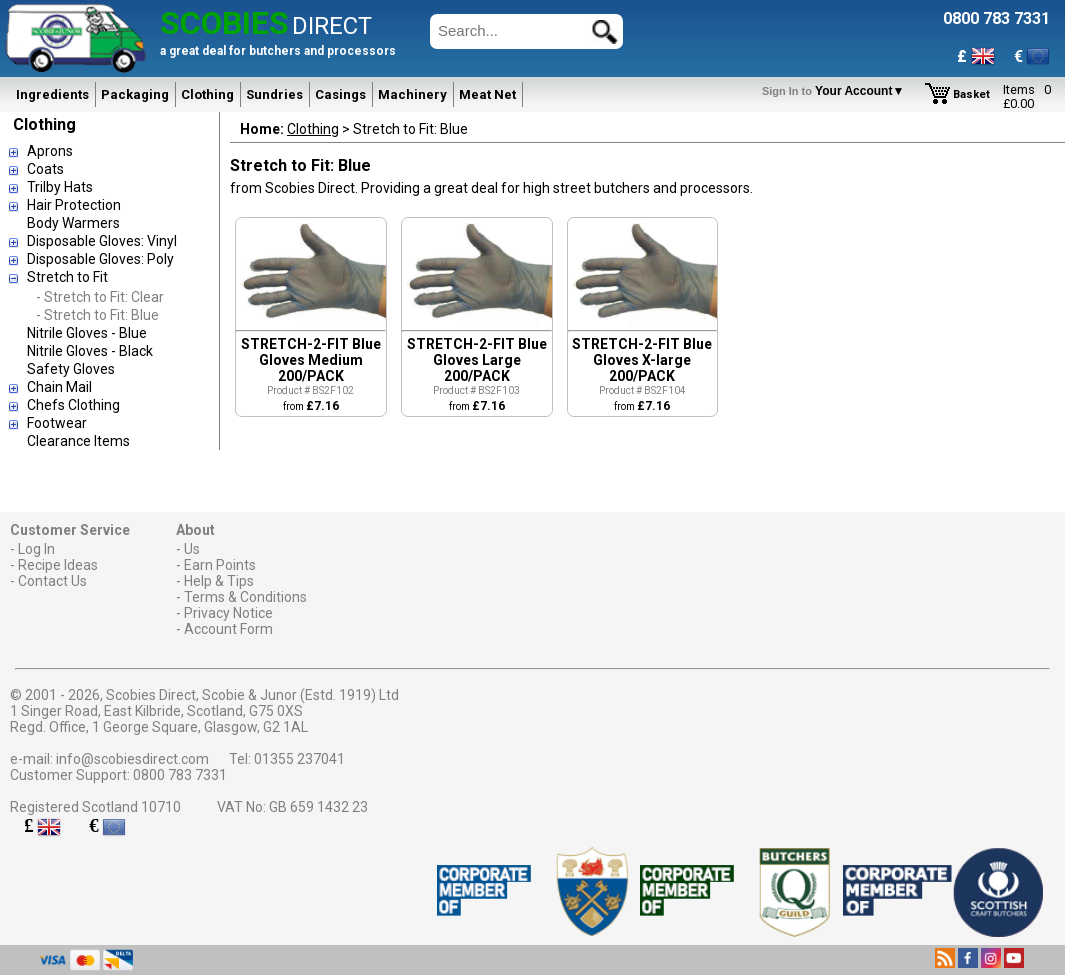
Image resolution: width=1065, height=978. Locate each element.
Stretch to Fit (67, 277)
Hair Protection (74, 205)
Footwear (57, 423)
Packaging (135, 94)
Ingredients (52, 94)
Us (192, 549)
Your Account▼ (836, 91)
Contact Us (52, 581)
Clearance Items (78, 441)
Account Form (228, 629)
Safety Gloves (71, 369)
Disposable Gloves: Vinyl (102, 241)
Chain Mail (59, 387)
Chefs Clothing (73, 405)
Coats (45, 169)
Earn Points (220, 565)
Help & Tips (219, 581)
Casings (340, 94)
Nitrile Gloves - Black (90, 351)
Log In (36, 549)
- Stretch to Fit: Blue (97, 315)
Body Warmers (73, 223)
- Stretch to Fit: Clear (100, 297)
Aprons (50, 151)
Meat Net (487, 94)
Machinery (412, 94)
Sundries (274, 94)
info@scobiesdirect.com (132, 759)
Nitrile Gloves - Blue (87, 333)
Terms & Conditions (245, 597)
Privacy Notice (228, 613)
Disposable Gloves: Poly (100, 259)
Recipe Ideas (58, 565)
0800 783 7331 (180, 775)
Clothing (207, 94)
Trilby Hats (60, 187)
